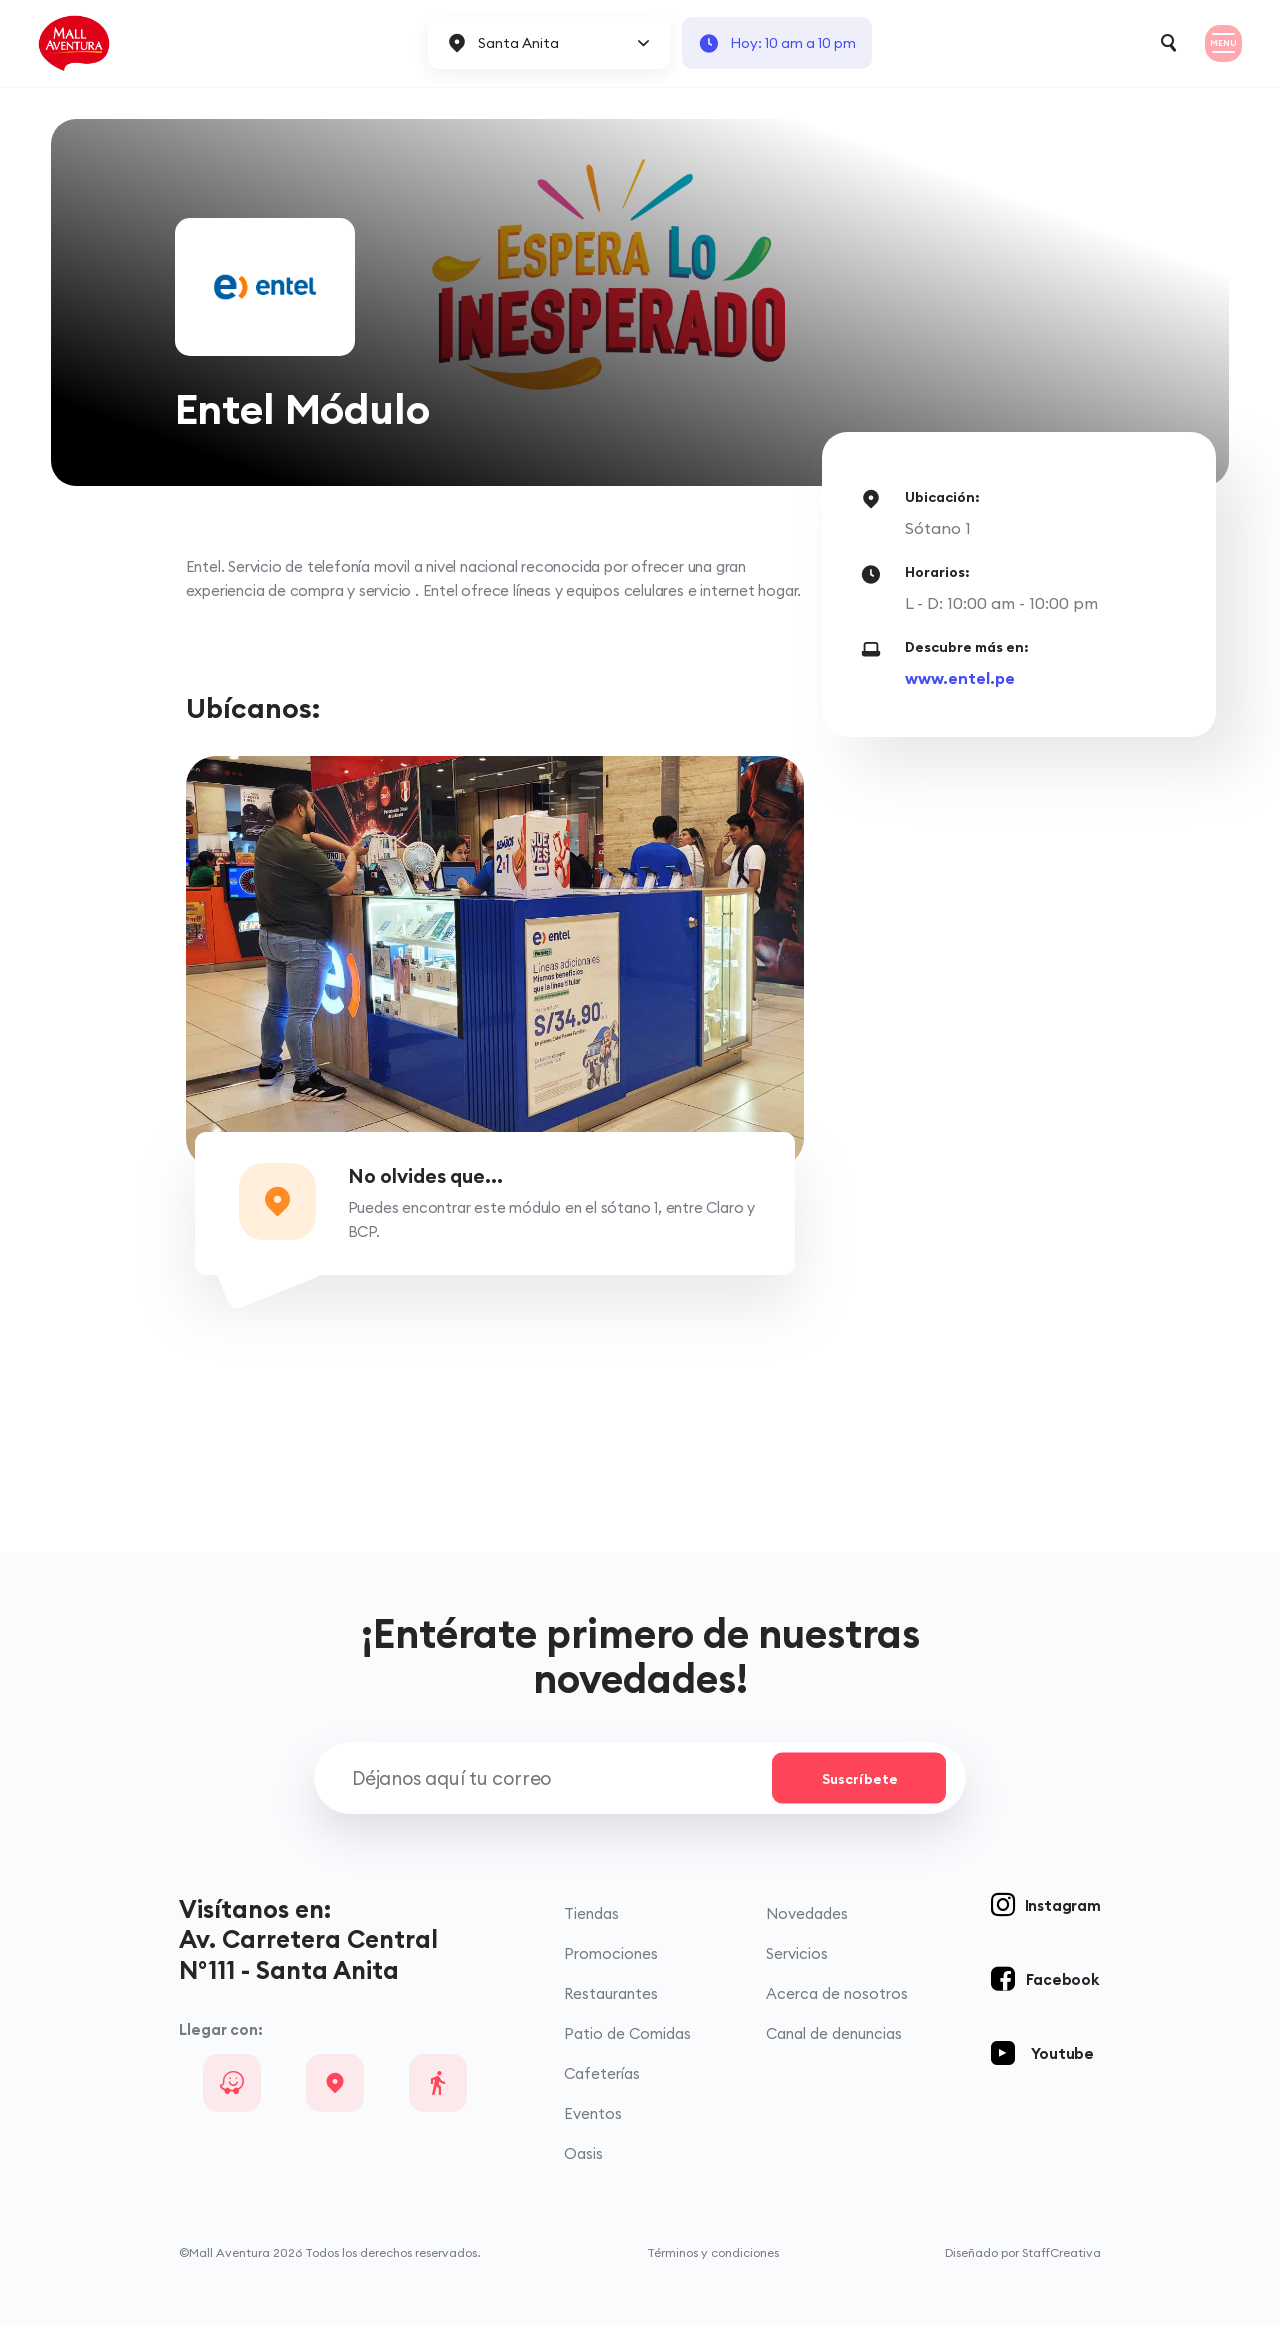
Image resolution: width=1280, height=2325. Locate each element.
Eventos (593, 2113)
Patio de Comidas (627, 2033)
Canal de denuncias (834, 2033)
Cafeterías (602, 2073)
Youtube (1062, 2053)
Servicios (797, 1953)
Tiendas (591, 1913)
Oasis (583, 2153)
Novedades (807, 1913)
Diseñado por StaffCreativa (1023, 2252)
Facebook (1062, 1979)
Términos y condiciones (713, 2252)
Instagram (1063, 1905)
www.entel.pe (960, 678)
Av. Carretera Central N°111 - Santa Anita (308, 1954)
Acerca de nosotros (837, 1993)
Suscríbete (860, 1778)
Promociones (611, 1953)
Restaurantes (611, 1993)
